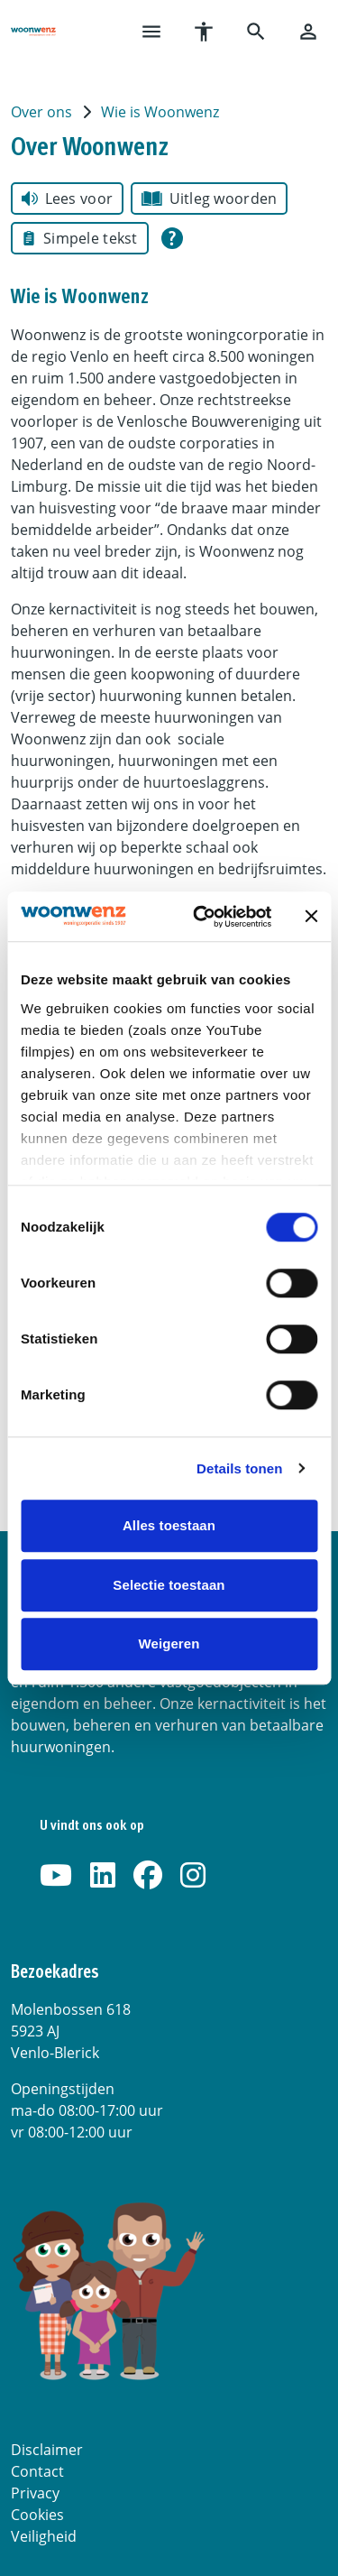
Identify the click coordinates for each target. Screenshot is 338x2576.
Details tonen (239, 1468)
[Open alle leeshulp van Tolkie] (172, 238)
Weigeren (168, 1643)
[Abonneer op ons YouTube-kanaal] (56, 1875)
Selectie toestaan (168, 1585)
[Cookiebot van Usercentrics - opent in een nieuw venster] (201, 916)
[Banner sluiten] (311, 916)
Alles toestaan (169, 1525)
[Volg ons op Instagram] (193, 1875)
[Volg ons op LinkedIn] (102, 1875)
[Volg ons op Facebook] (147, 1875)
